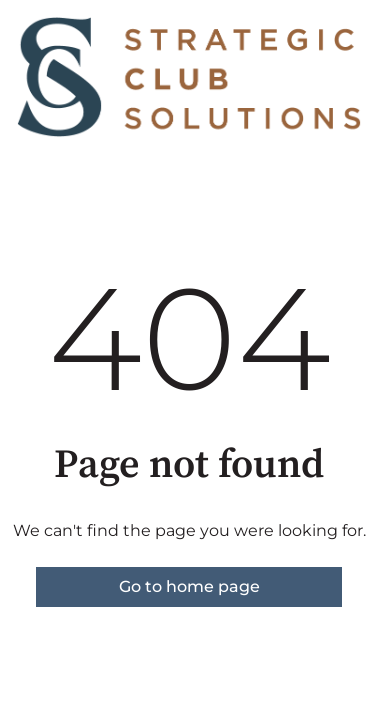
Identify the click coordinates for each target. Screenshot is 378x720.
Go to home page (189, 586)
